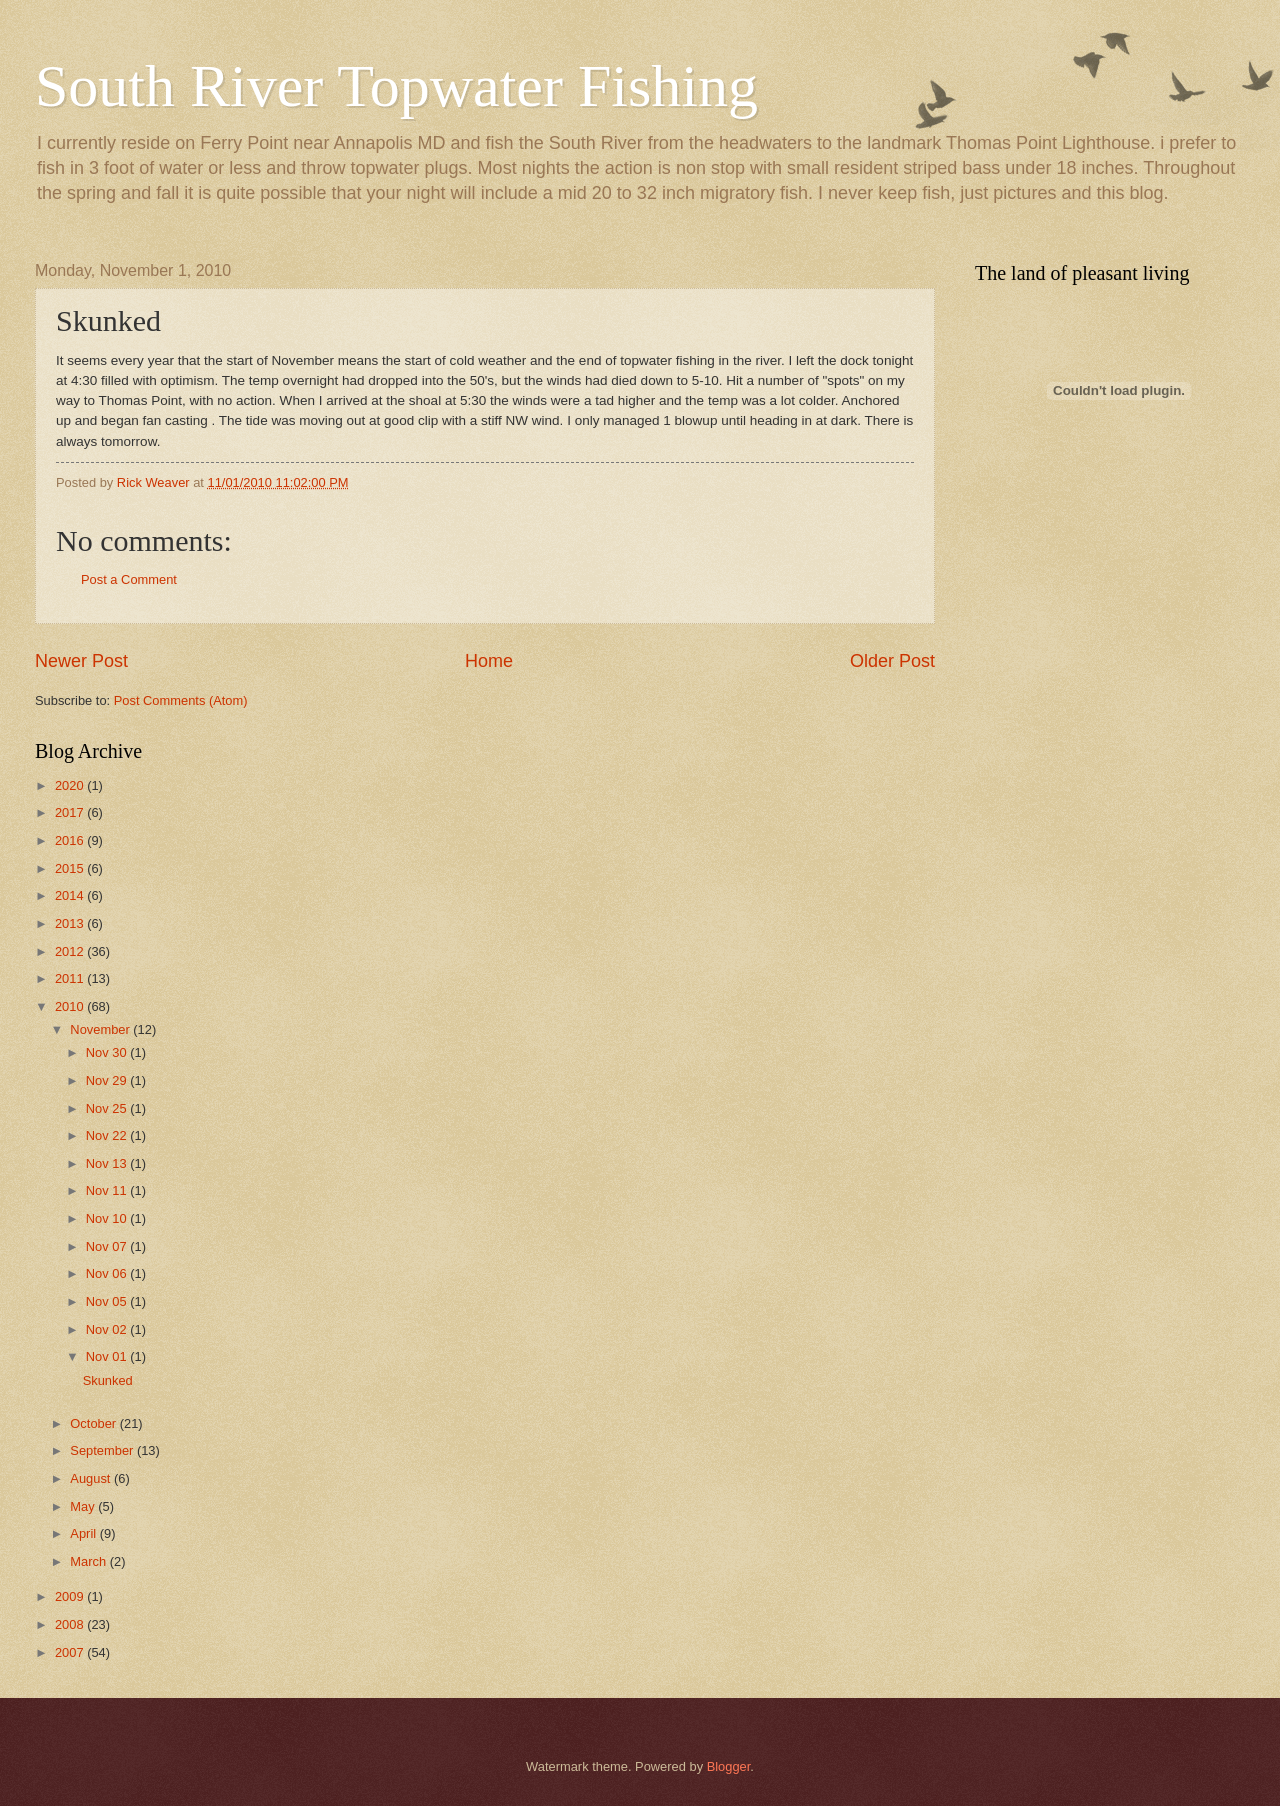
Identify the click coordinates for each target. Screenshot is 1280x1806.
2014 (71, 895)
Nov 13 (108, 1163)
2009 (71, 1596)
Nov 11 (108, 1190)
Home (489, 661)
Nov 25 (108, 1108)
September (103, 1450)
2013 (71, 923)
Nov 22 (108, 1135)
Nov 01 (108, 1356)
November (101, 1029)
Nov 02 (108, 1329)
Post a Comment (129, 579)
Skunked (108, 1380)
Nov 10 (108, 1218)
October (94, 1423)
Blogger (729, 1766)
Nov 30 (108, 1052)
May (84, 1506)
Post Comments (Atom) (181, 700)
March (89, 1561)
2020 (71, 785)
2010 (71, 1006)
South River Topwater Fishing (396, 86)
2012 (71, 951)
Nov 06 (108, 1273)
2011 (71, 978)
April (84, 1533)
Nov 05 (108, 1301)
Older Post (892, 661)
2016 (71, 840)
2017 (71, 812)
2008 (71, 1624)
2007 (71, 1652)
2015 (71, 868)
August (92, 1478)
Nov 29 (108, 1080)
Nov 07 (108, 1246)
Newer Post (81, 661)
